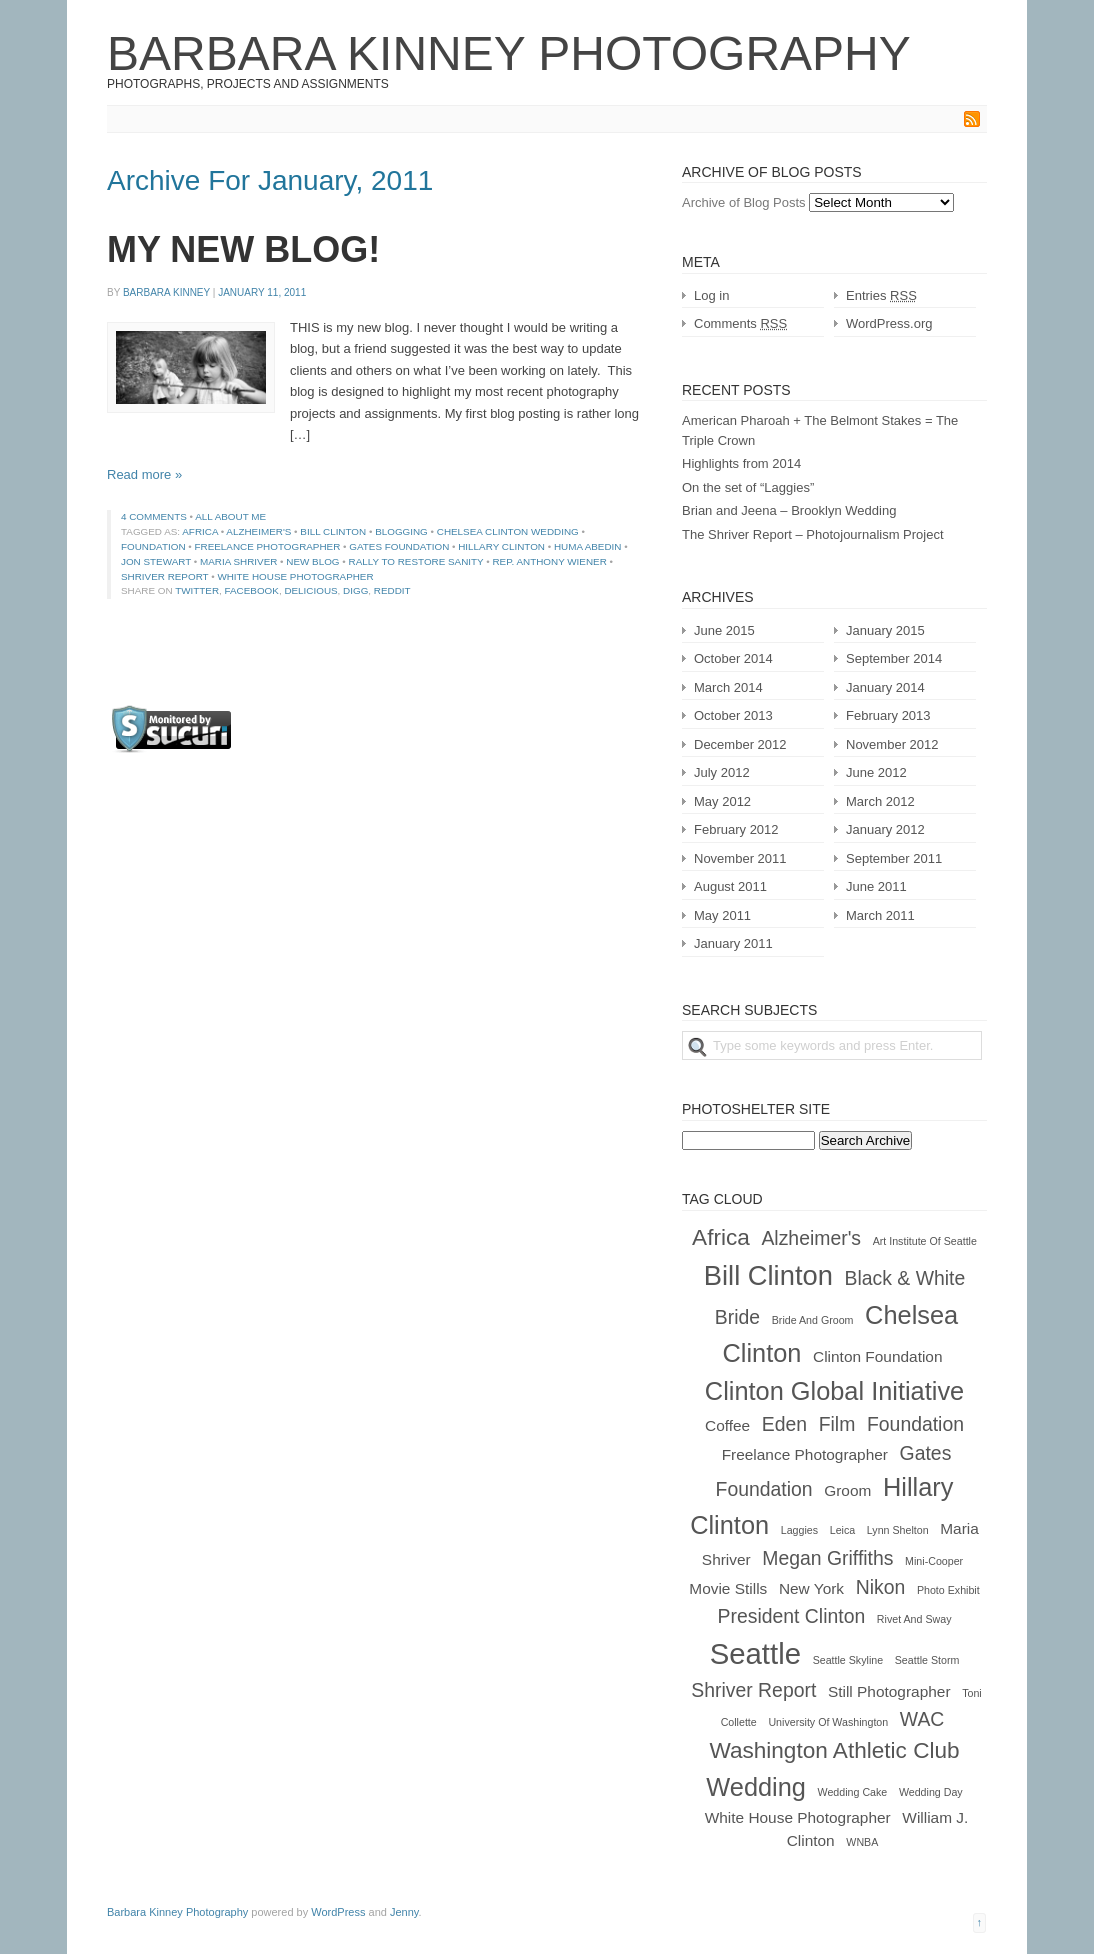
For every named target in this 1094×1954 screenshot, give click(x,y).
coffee (727, 1425)
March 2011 (880, 915)
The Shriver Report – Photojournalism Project (813, 534)
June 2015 (724, 630)
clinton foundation (877, 1356)
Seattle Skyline (848, 1660)
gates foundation (399, 546)
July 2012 (722, 772)
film (837, 1424)
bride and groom (813, 1320)
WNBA (862, 1842)
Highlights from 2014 (741, 463)
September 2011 (894, 858)
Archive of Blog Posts (744, 202)
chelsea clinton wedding (508, 531)
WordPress (338, 1912)
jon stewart (156, 561)
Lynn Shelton (898, 1530)
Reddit (392, 590)
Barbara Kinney (166, 292)
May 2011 (722, 915)
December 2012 (740, 744)
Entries (881, 295)
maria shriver (238, 561)
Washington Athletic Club (834, 1750)
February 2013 (888, 715)
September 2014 (894, 658)
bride (737, 1317)
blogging (401, 531)
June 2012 (876, 772)
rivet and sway (914, 1619)
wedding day (931, 1792)
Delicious (310, 590)
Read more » (144, 474)
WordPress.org (889, 323)
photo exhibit (948, 1590)
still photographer (889, 1691)
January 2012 (885, 829)
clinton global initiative (834, 1391)
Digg (355, 590)
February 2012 (736, 829)
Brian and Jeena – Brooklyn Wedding (789, 510)
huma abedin (588, 546)
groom (847, 1490)
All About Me (230, 516)
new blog (312, 561)
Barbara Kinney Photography (509, 53)
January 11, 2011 (262, 292)
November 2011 (740, 858)
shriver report (164, 576)
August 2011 (730, 886)
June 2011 (876, 886)
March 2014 (728, 687)
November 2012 (892, 744)
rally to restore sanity (416, 561)
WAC (922, 1719)
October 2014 (733, 658)
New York (811, 1588)
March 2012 (880, 801)
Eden (784, 1424)
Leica (842, 1530)
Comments (740, 323)
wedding (756, 1787)
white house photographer (295, 576)
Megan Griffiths (827, 1558)
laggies (799, 1530)
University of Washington (828, 1722)
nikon (881, 1587)
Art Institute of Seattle (925, 1241)
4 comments (154, 516)
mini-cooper (934, 1561)
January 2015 (885, 630)
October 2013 (733, 715)
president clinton (792, 1616)
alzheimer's (258, 531)
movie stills (728, 1588)
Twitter (197, 590)
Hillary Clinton (501, 546)
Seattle (755, 1653)
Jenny (404, 1912)
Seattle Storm (927, 1660)
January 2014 (885, 687)
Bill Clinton (333, 531)
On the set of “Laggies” (748, 487)
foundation (153, 546)
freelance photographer (268, 546)
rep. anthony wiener (549, 561)
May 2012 (722, 801)
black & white (905, 1278)
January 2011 (733, 943)
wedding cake (853, 1792)
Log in (711, 295)
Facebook (252, 590)
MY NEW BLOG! (243, 249)
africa (200, 531)
